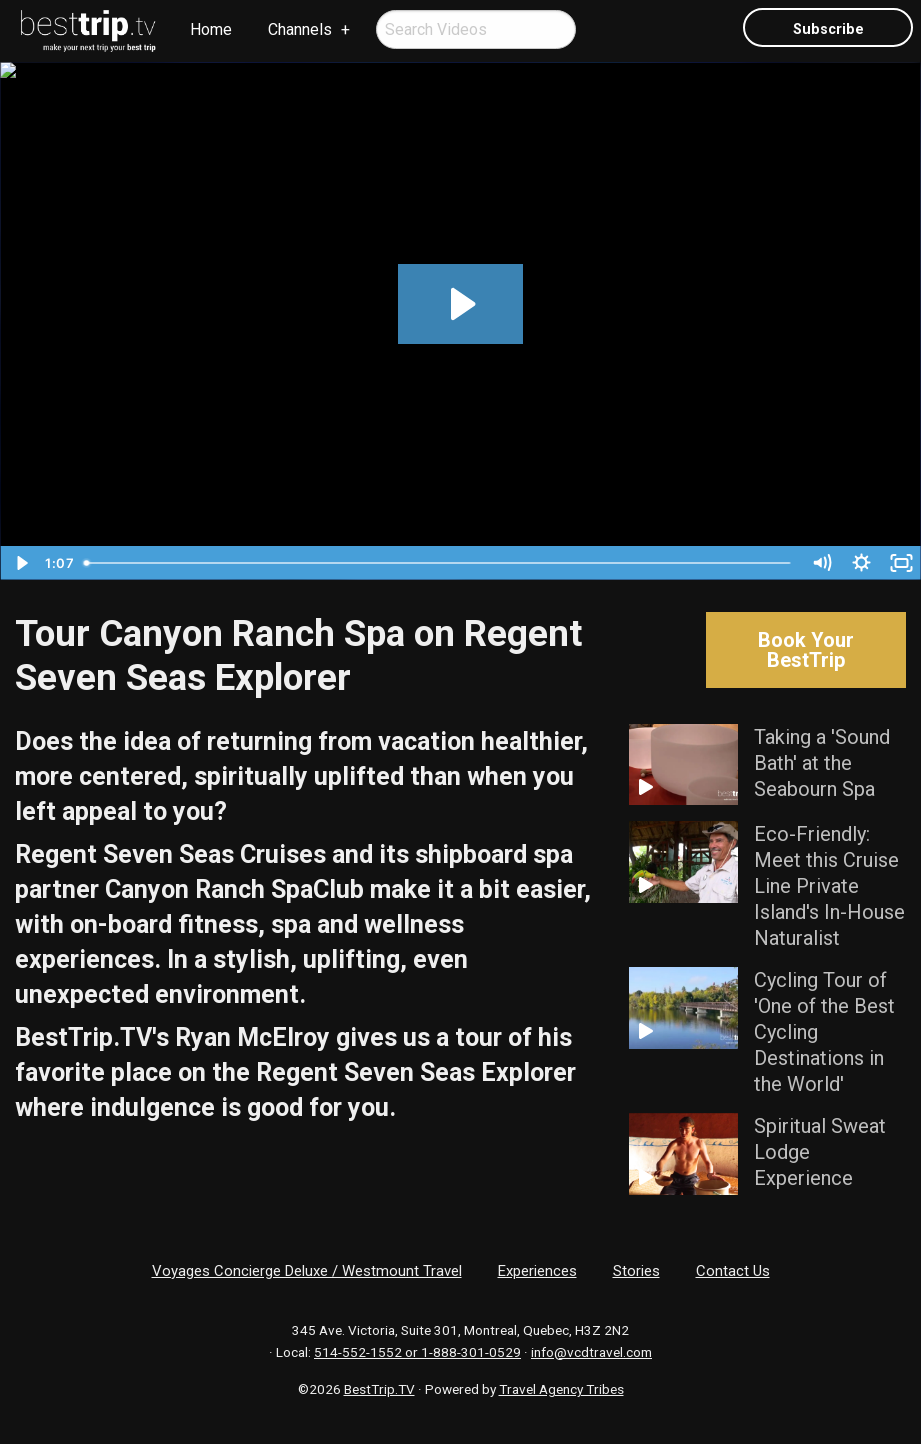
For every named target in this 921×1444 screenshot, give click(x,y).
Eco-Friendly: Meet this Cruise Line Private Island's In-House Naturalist (829, 886)
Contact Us (733, 1271)
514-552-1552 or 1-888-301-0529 (417, 1352)
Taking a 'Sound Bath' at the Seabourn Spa (822, 763)
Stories (636, 1271)
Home (211, 29)
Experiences (537, 1271)
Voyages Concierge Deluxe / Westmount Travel (307, 1271)
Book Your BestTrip (806, 650)
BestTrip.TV (379, 1389)
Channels (300, 29)
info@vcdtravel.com (591, 1352)
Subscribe (828, 29)
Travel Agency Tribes (561, 1389)
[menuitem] (89, 31)
